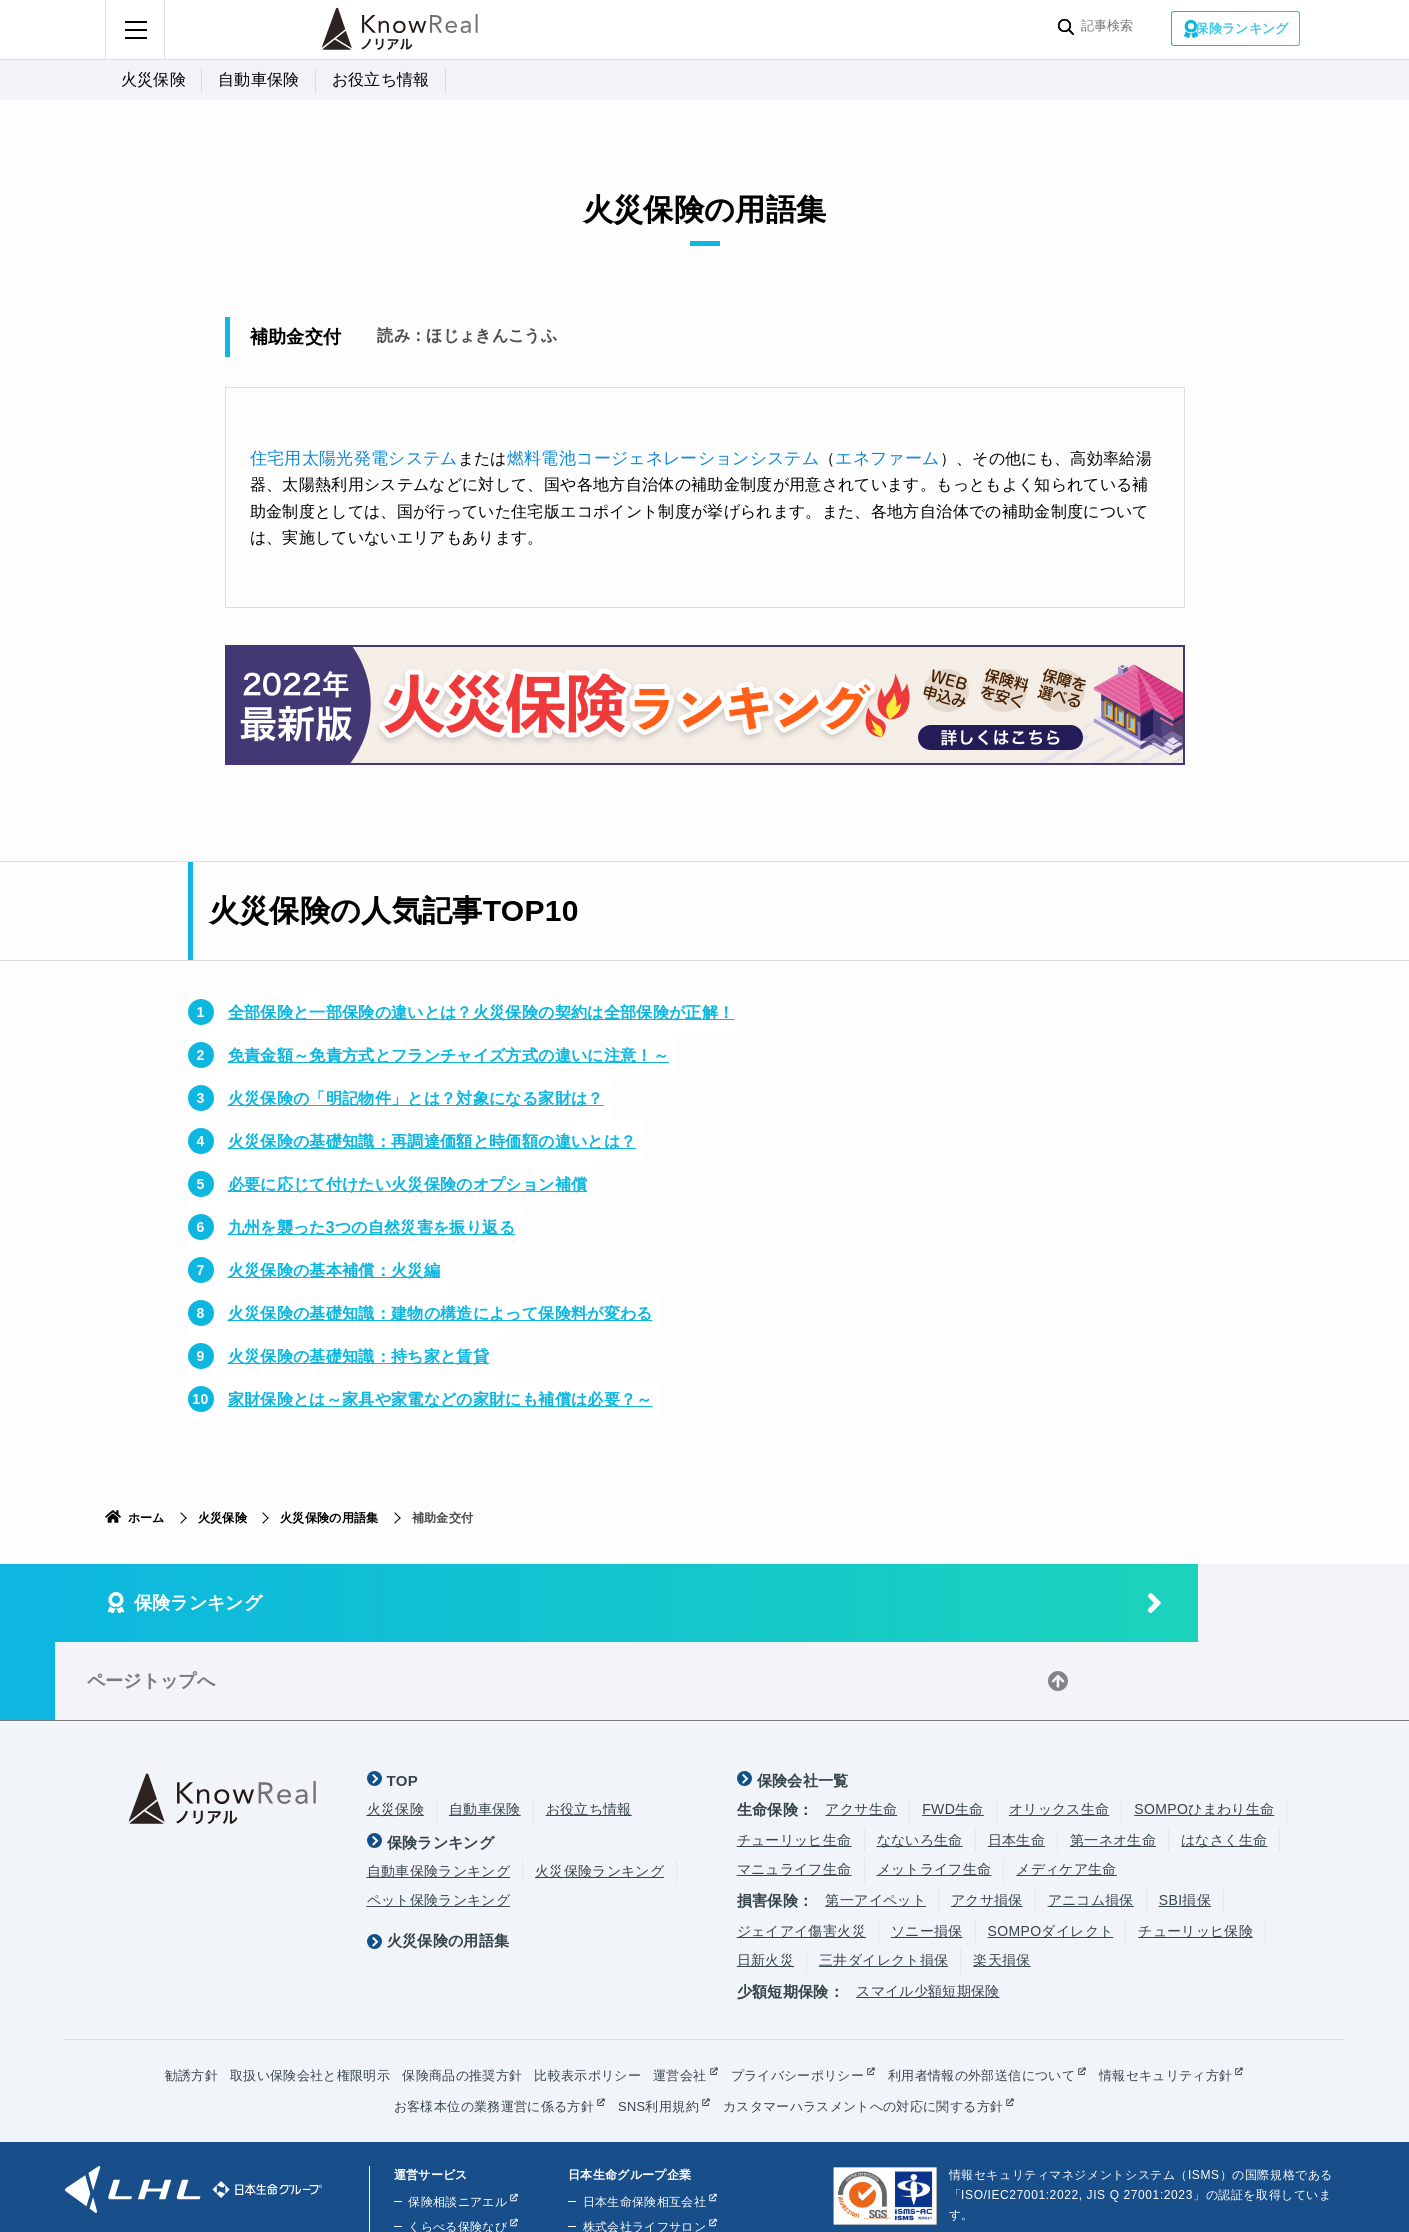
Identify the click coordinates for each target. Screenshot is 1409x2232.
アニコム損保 (1091, 1820)
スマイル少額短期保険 (928, 1910)
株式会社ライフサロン (639, 2147)
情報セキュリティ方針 (1196, 1995)
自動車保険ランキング (439, 1790)
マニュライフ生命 (794, 1788)
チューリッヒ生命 (794, 1759)
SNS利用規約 (655, 2026)
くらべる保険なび (455, 2147)
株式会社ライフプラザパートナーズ (676, 2197)
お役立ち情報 (381, 79)
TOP (403, 1700)
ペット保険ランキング (439, 1820)
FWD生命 (953, 1729)
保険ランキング (1242, 28)
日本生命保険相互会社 (639, 2122)
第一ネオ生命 (1113, 1759)
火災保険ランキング (599, 1790)
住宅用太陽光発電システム (348, 456)
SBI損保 (1185, 1820)
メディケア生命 (1066, 1788)
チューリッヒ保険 (1195, 1850)
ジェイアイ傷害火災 (801, 1850)
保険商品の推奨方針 (447, 1995)
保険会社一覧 (803, 1700)
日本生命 (1016, 1759)
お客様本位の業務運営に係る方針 (480, 2026)
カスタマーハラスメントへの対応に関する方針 (873, 2026)
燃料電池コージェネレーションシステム (642, 456)
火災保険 (153, 79)
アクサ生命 (861, 1729)
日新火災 (765, 1879)
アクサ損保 (987, 1820)
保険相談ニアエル (455, 2122)
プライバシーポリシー (804, 1995)
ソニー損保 (927, 1850)
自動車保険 (259, 79)
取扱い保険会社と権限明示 (284, 1995)
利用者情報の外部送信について (1000, 1995)
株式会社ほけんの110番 (643, 2172)
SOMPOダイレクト (1051, 1850)
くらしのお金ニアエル (468, 2172)
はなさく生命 (1224, 1759)
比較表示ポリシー (581, 1995)
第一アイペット (875, 1820)
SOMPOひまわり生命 (1204, 1729)
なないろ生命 (920, 1759)
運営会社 (679, 1995)
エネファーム (854, 456)
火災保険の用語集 (329, 1516)
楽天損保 (1001, 1879)
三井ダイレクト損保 (883, 1879)
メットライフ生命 (934, 1788)
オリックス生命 (1059, 1729)
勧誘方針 (157, 1995)
